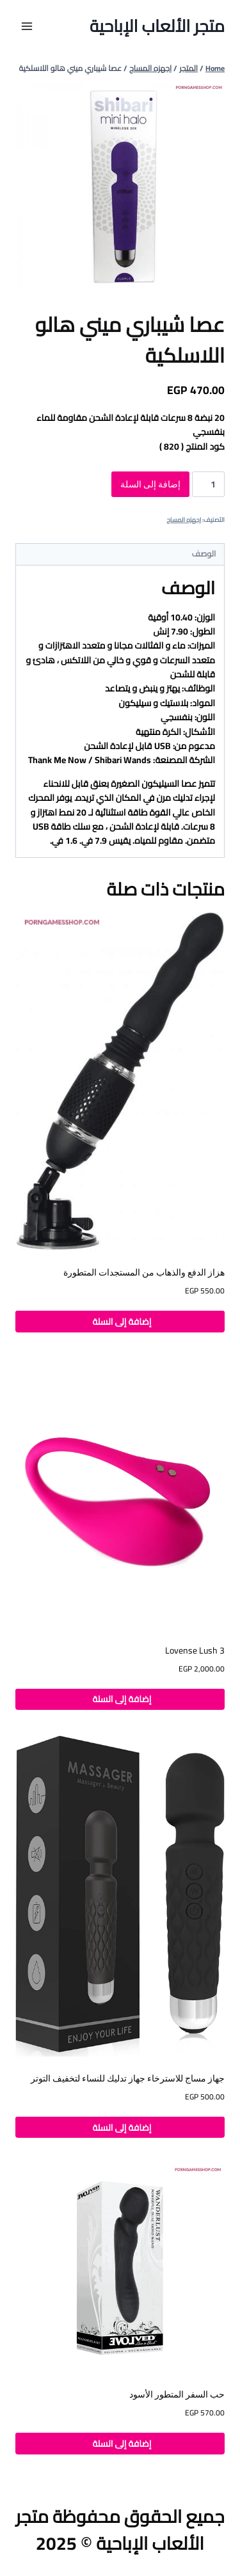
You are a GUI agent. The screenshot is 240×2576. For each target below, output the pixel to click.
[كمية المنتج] (208, 484)
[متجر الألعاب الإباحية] (157, 26)
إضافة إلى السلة (150, 484)
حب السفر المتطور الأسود (177, 2394)
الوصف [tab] (204, 553)
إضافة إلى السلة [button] (119, 1321)
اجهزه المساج (183, 520)
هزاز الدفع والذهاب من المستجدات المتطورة (144, 1272)
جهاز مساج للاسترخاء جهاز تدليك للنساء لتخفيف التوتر (128, 2078)
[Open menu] (27, 26)
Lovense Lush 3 (195, 1650)
